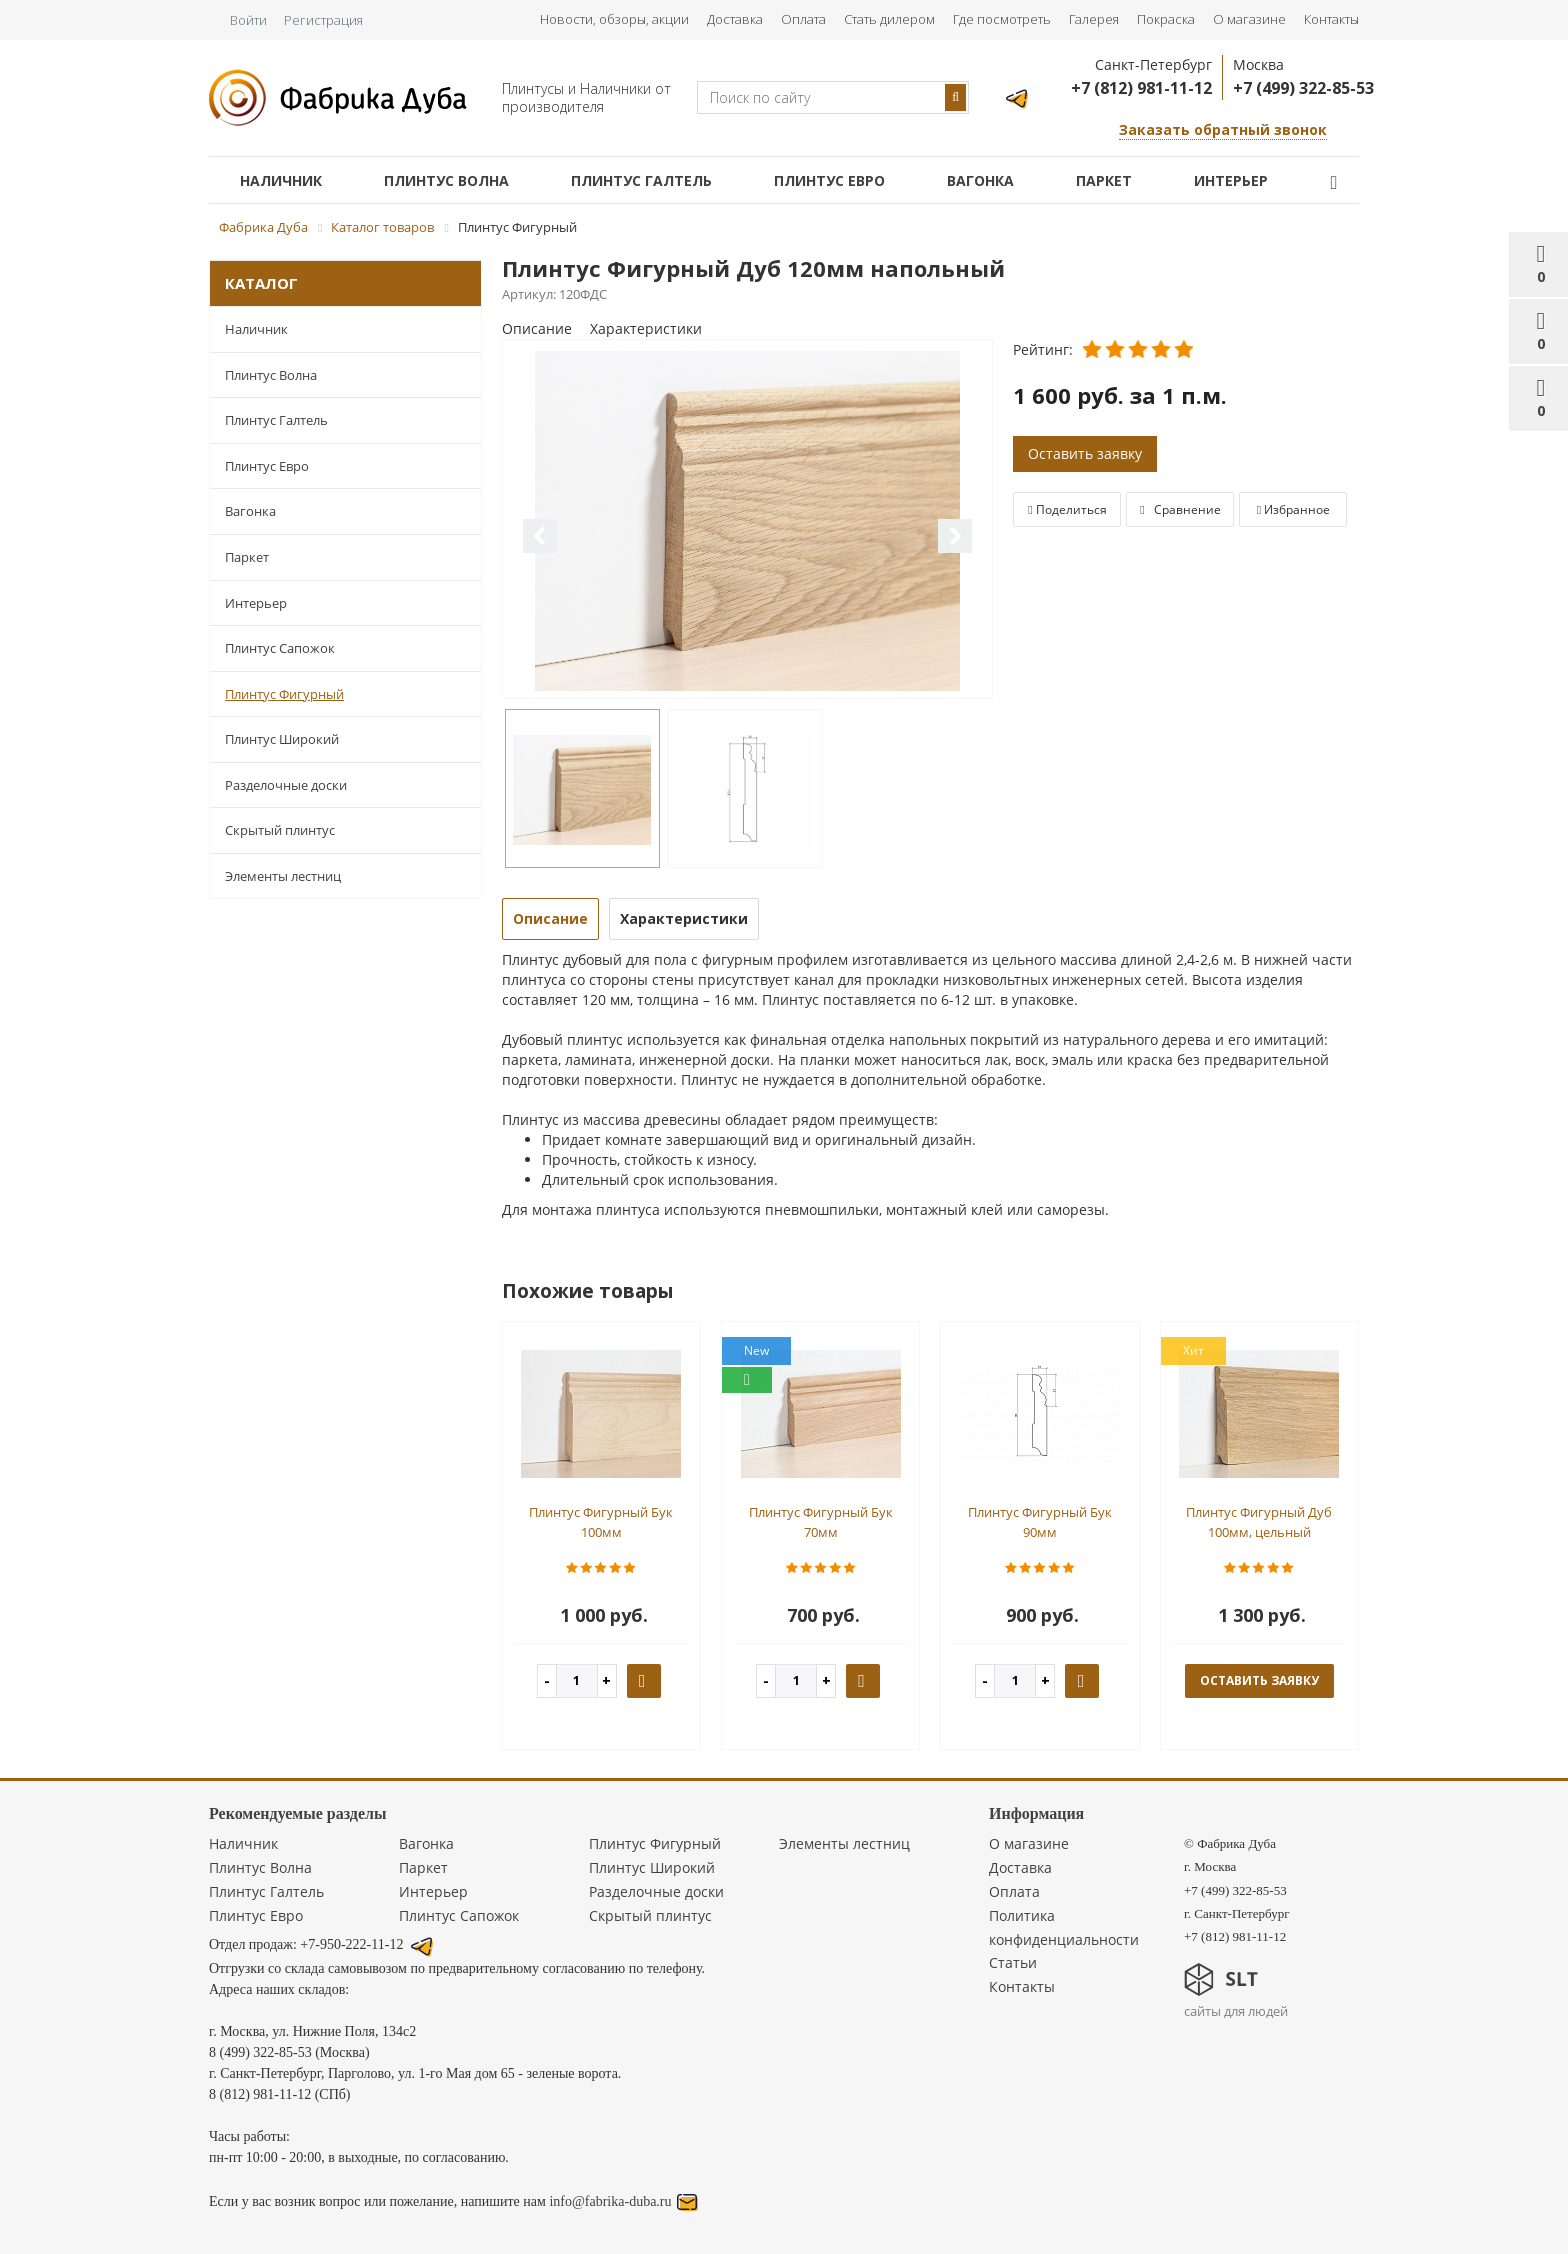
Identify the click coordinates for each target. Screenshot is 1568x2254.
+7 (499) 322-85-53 (1303, 88)
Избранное (1293, 509)
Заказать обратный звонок (1223, 129)
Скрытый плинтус (280, 830)
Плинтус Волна (446, 180)
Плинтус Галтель (641, 180)
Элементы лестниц (283, 876)
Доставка (735, 19)
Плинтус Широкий (282, 739)
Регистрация (323, 20)
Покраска (1166, 19)
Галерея (1094, 19)
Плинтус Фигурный (284, 694)
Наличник (281, 180)
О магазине (1249, 19)
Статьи (1013, 1962)
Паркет (1104, 180)
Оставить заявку (1085, 453)
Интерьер (1231, 180)
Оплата (803, 19)
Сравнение (1180, 509)
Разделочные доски (286, 785)
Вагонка (980, 180)
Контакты (1331, 19)
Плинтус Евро (829, 180)
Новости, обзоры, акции (614, 19)
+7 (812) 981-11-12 (1141, 88)
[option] (748, 520)
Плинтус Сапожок (280, 648)
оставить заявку (1259, 1680)
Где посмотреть (1002, 19)
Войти (248, 20)
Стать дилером (889, 19)
